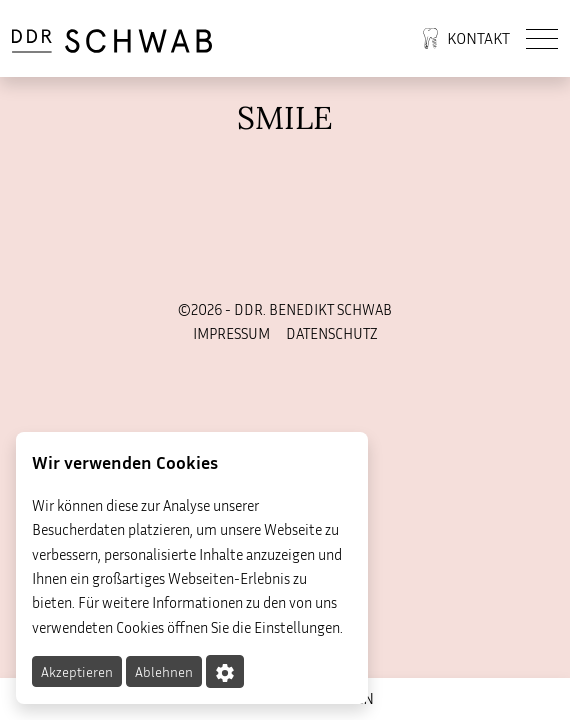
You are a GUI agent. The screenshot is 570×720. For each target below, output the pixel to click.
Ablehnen (164, 671)
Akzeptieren (77, 671)
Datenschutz (332, 333)
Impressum (231, 333)
